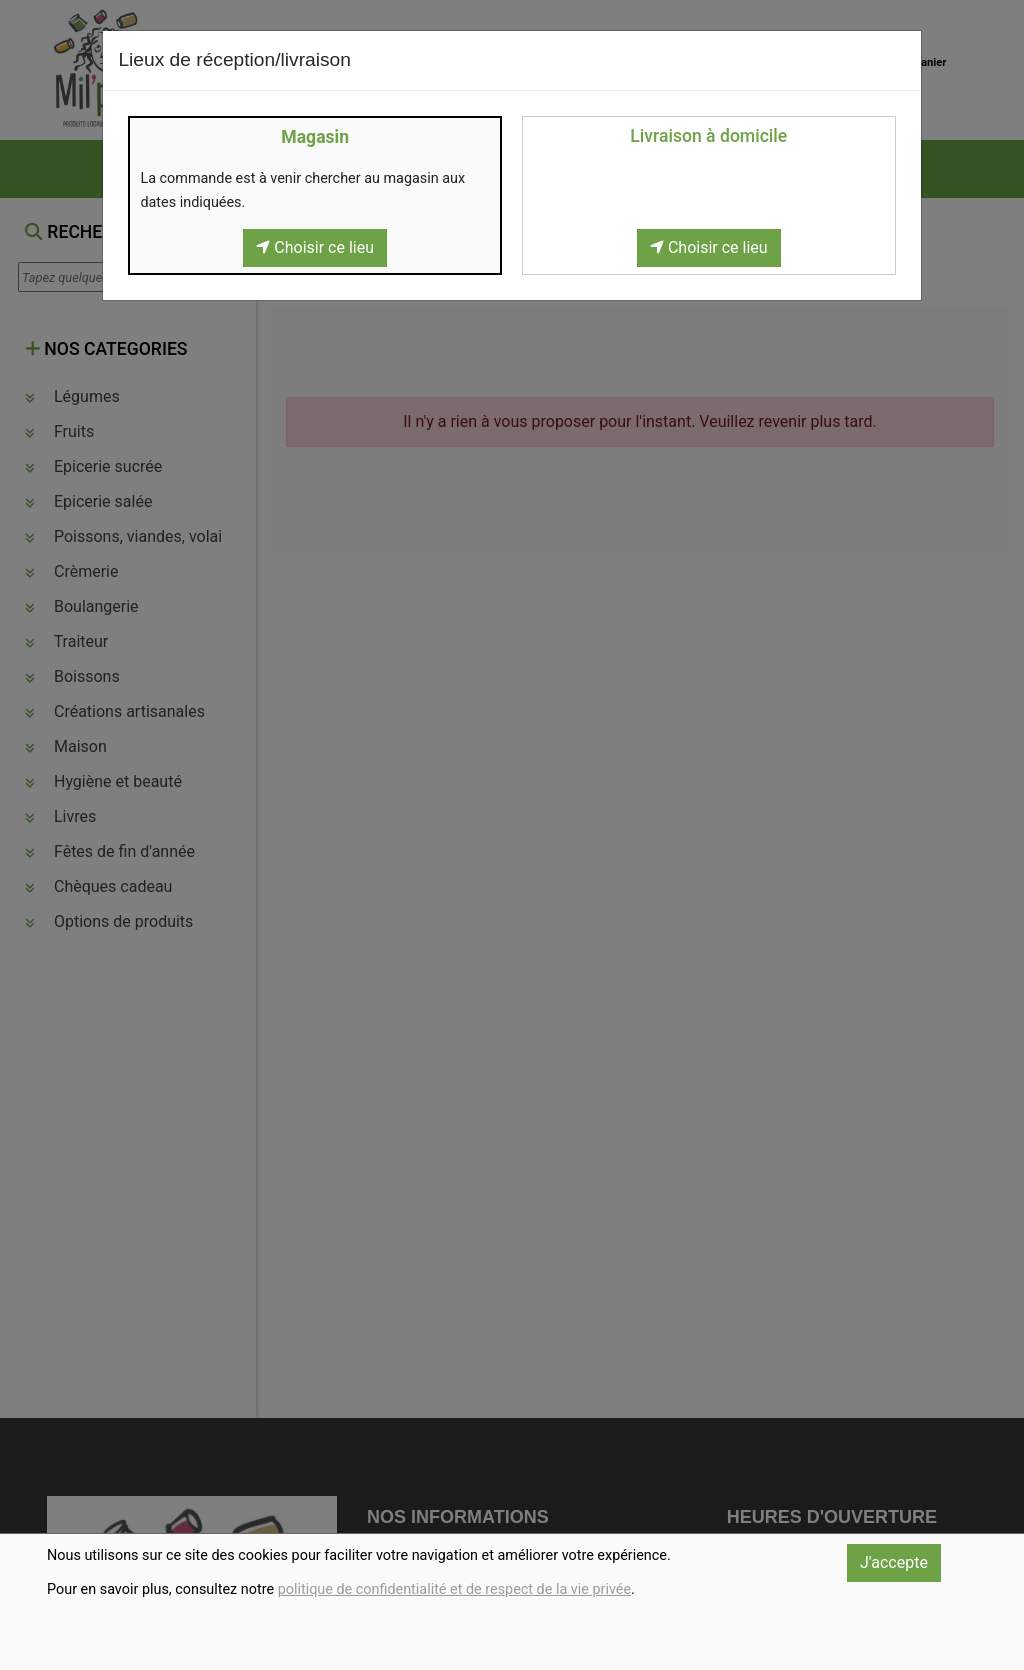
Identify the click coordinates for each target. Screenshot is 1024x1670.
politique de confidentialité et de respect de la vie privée (454, 1589)
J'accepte (894, 1562)
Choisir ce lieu (315, 247)
